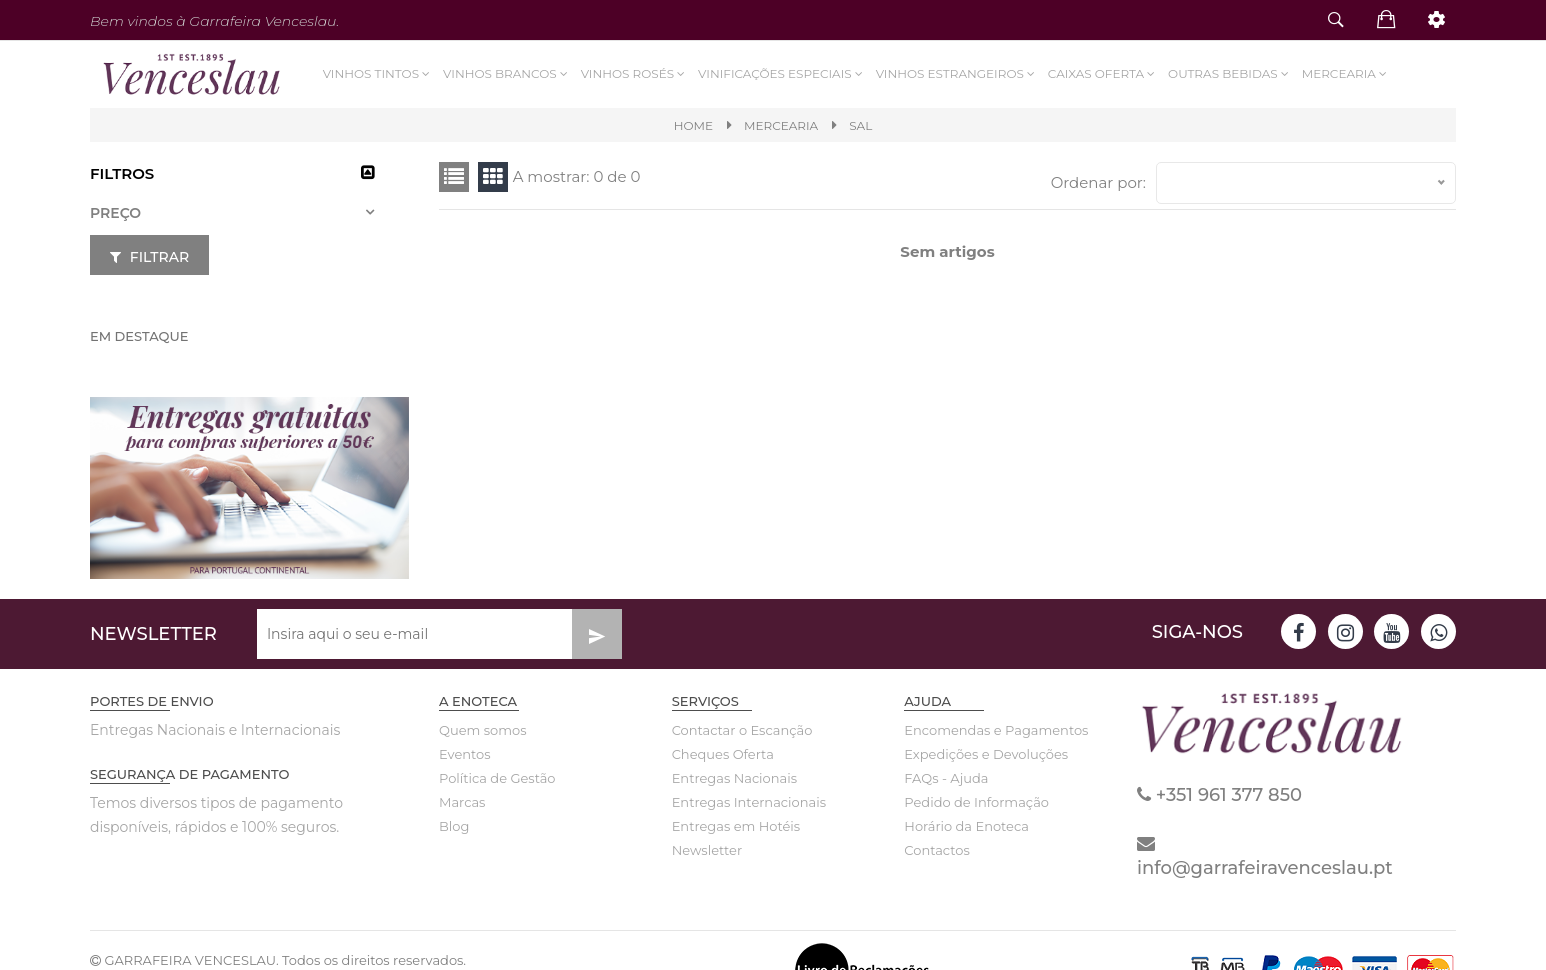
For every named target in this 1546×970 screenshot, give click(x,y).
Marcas (462, 802)
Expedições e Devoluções (980, 754)
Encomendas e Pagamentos (980, 730)
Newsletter (707, 850)
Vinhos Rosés (633, 73)
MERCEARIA (781, 125)
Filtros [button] (122, 173)
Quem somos (482, 730)
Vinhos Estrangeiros (956, 73)
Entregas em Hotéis (736, 826)
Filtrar (149, 257)
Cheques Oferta (723, 754)
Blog (454, 826)
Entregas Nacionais (734, 778)
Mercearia (1345, 73)
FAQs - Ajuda (946, 778)
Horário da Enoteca (966, 826)
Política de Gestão (497, 778)
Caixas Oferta (1102, 73)
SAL (860, 125)
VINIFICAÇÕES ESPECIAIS (782, 73)
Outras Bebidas (1230, 73)
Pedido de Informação (976, 802)
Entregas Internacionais (748, 802)
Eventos (465, 754)
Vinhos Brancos (507, 73)
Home (693, 125)
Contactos (936, 850)
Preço (115, 213)
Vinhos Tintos (378, 73)
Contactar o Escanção (742, 730)
